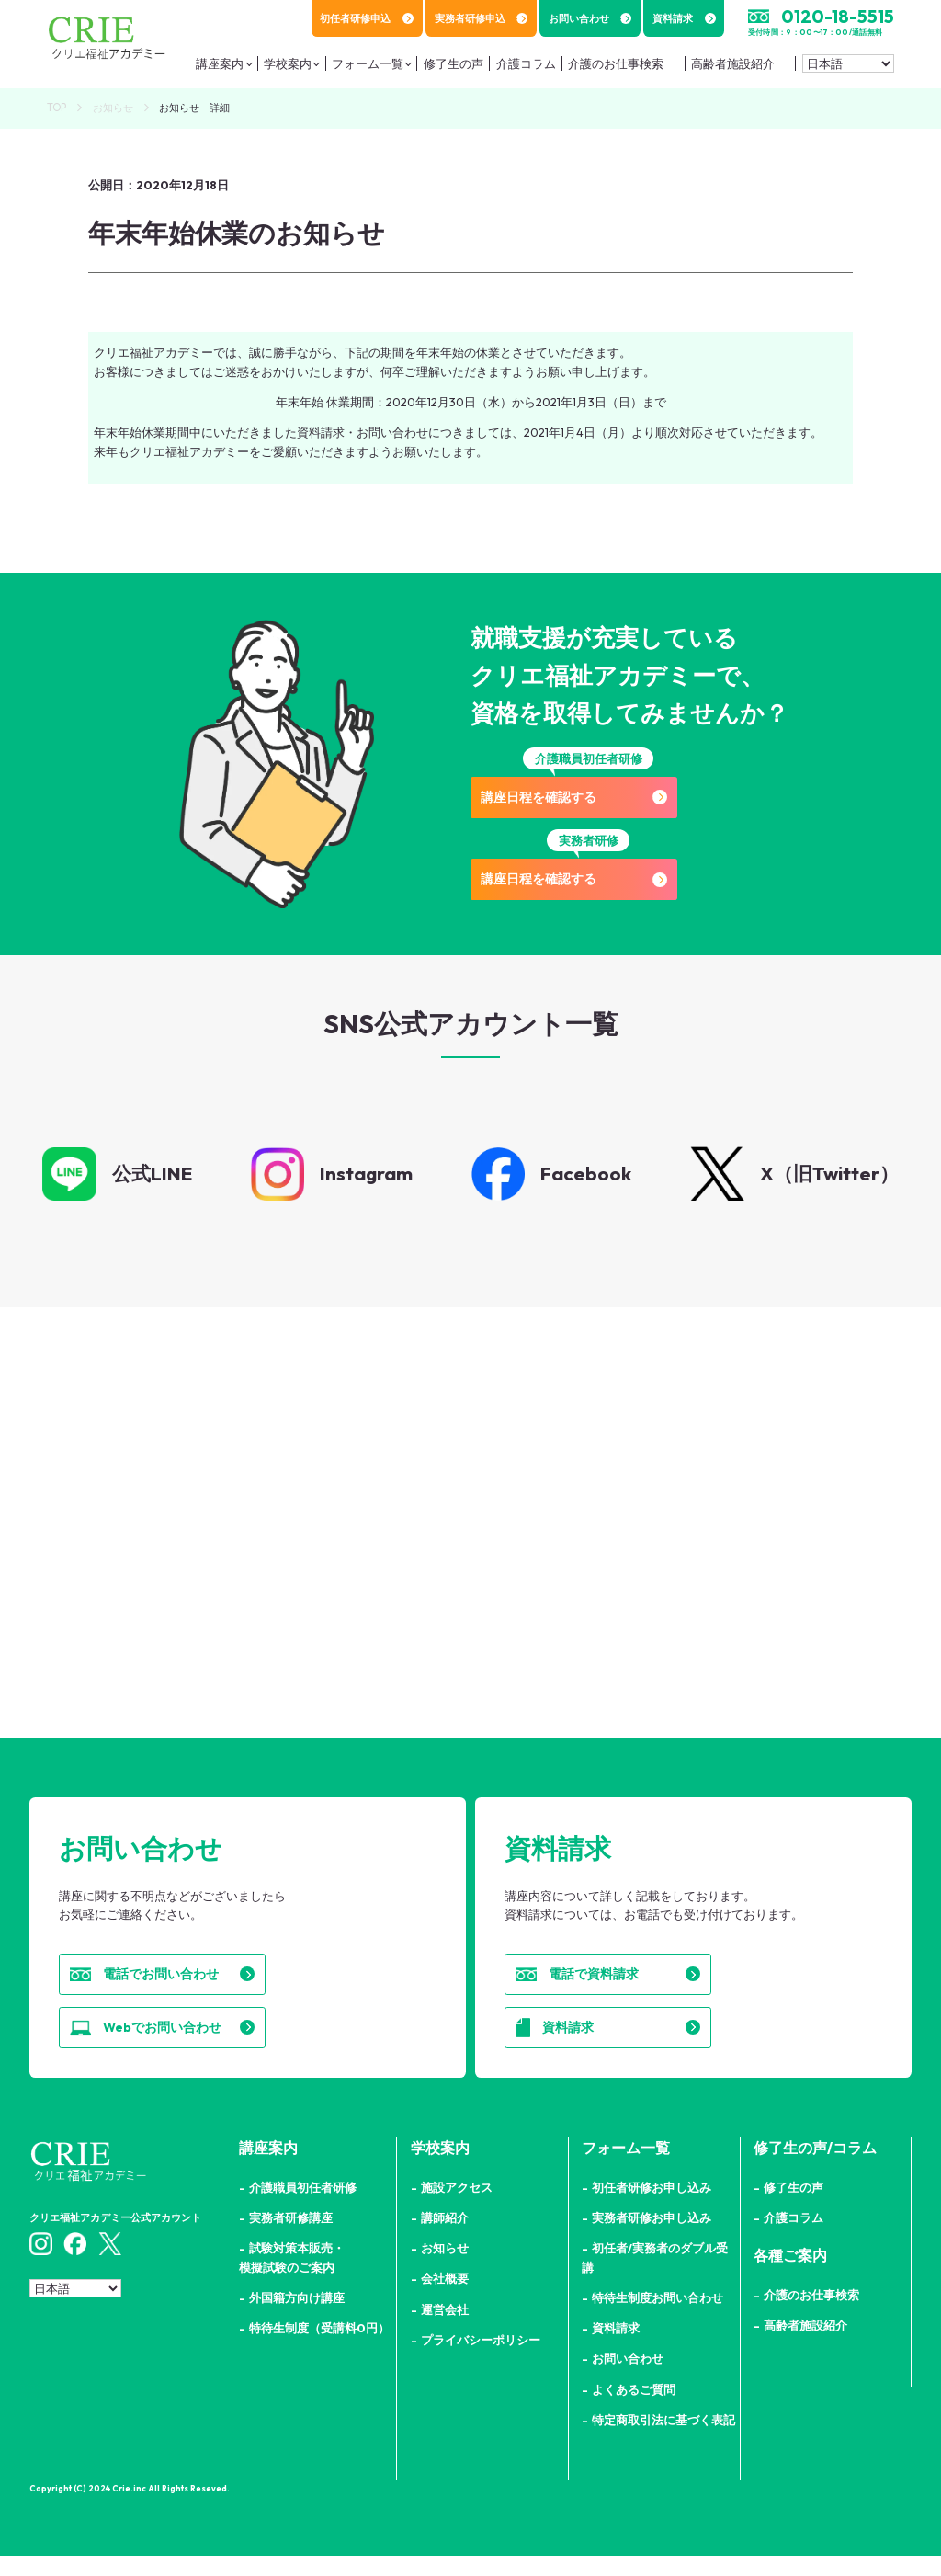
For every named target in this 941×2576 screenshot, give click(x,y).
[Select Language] (848, 69)
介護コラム (793, 2237)
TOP (56, 107)
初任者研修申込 (367, 18)
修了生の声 (793, 2207)
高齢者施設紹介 (728, 69)
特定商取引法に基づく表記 (663, 2440)
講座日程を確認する (588, 799)
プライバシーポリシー (480, 2360)
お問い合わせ (590, 18)
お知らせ (113, 107)
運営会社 (445, 2329)
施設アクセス (457, 2207)
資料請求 (684, 18)
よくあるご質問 (633, 2409)
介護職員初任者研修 (303, 2207)
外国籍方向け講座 (297, 2317)
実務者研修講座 (291, 2237)
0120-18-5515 (837, 17)
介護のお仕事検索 (610, 69)
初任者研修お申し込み (651, 2207)
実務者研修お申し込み (651, 2237)
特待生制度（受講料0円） (319, 2348)
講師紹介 (445, 2237)
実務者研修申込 (481, 18)
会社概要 (445, 2299)
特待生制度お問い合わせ (657, 2317)
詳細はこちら (231, 1590)
